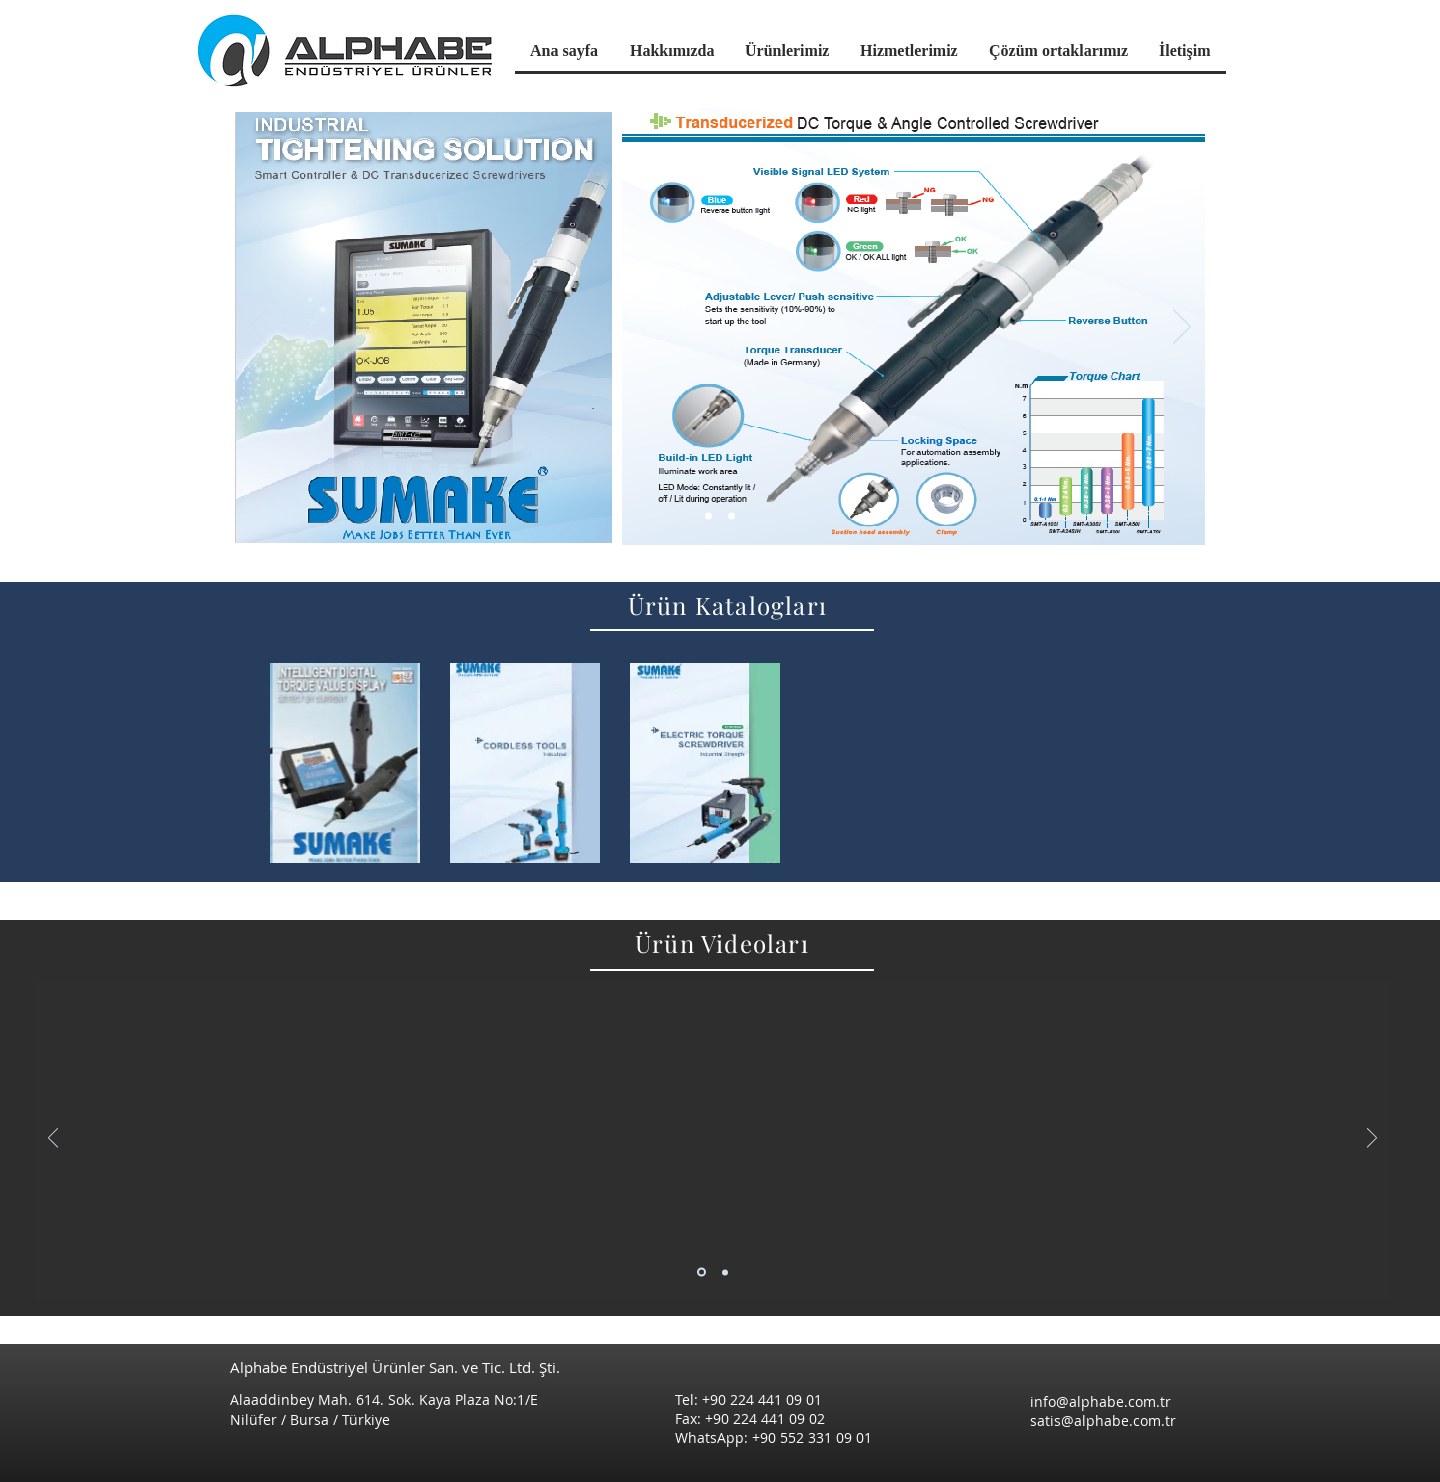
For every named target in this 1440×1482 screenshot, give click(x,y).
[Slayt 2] (725, 1272)
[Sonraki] (1182, 328)
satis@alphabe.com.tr (1103, 1420)
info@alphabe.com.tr (1100, 1401)
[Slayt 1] (708, 516)
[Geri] (258, 328)
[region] (345, 763)
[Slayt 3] (731, 516)
